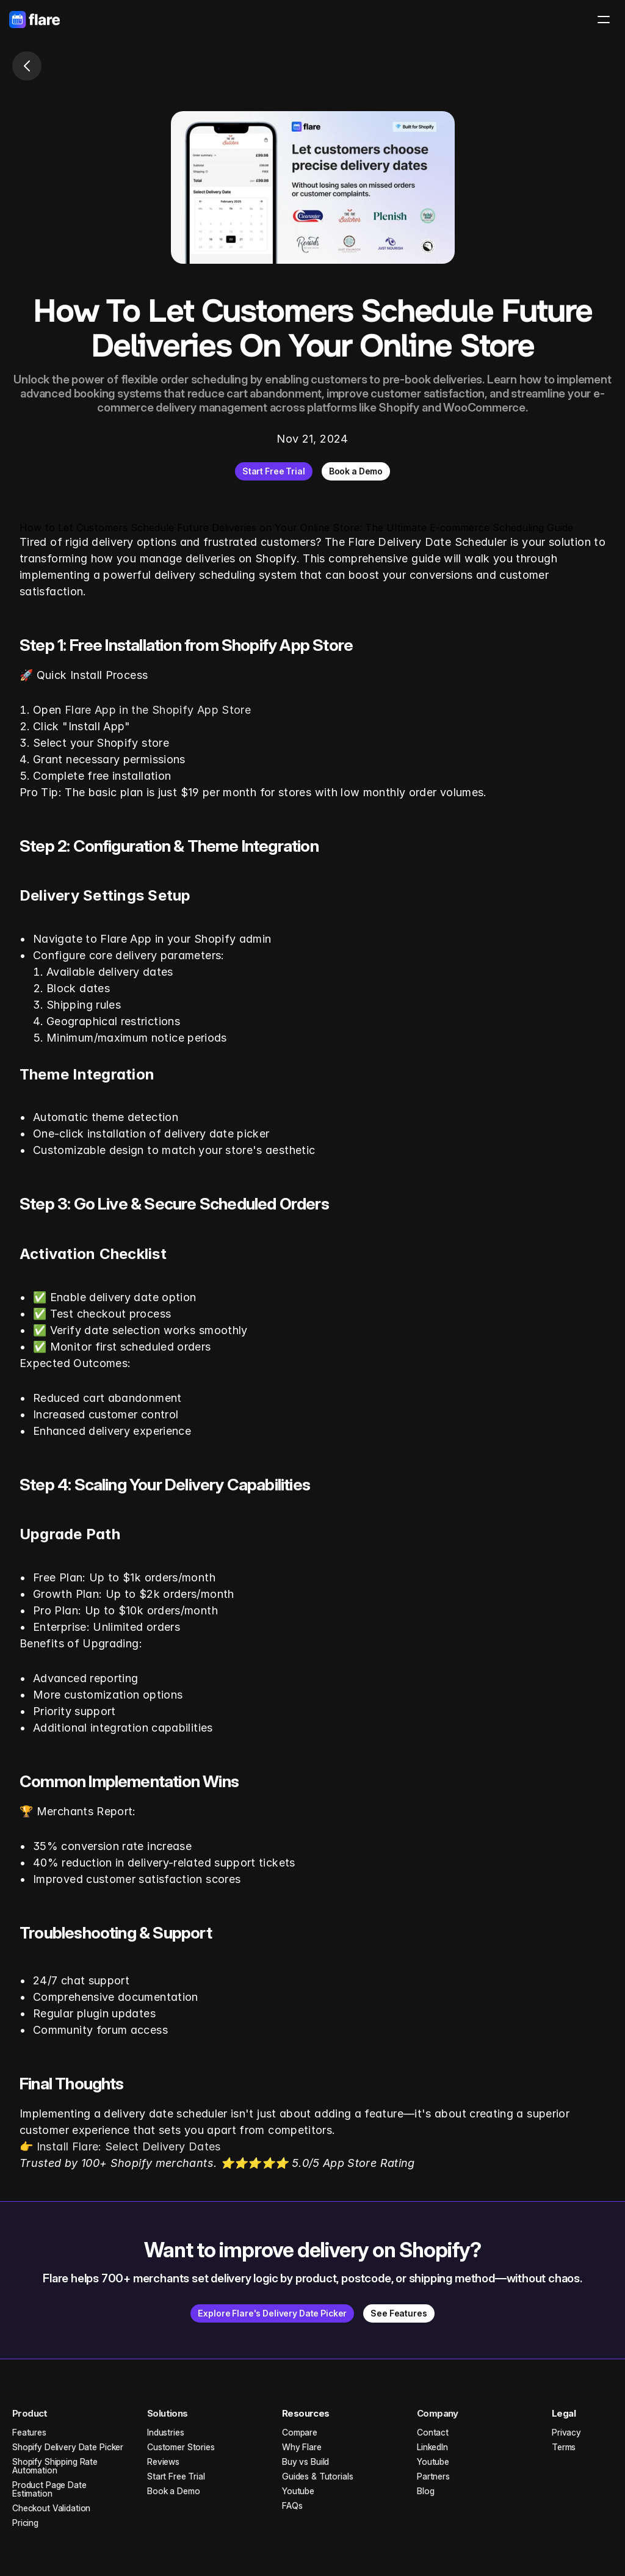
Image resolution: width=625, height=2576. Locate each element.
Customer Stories (181, 2447)
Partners (433, 2476)
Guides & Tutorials (317, 2476)
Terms (564, 2447)
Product (30, 2413)
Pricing (25, 2522)
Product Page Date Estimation (50, 2489)
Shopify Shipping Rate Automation (56, 2465)
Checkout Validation (51, 2508)
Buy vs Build (305, 2461)
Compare (299, 2432)
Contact (433, 2432)
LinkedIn (432, 2447)
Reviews (163, 2461)
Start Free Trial (176, 2476)
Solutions (167, 2413)
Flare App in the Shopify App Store (158, 709)
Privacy (566, 2432)
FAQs (292, 2505)
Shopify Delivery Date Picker (67, 2447)
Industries (165, 2432)
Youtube (298, 2491)
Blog (425, 2491)
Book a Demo (173, 2491)
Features (29, 2432)
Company (437, 2413)
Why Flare (302, 2447)
